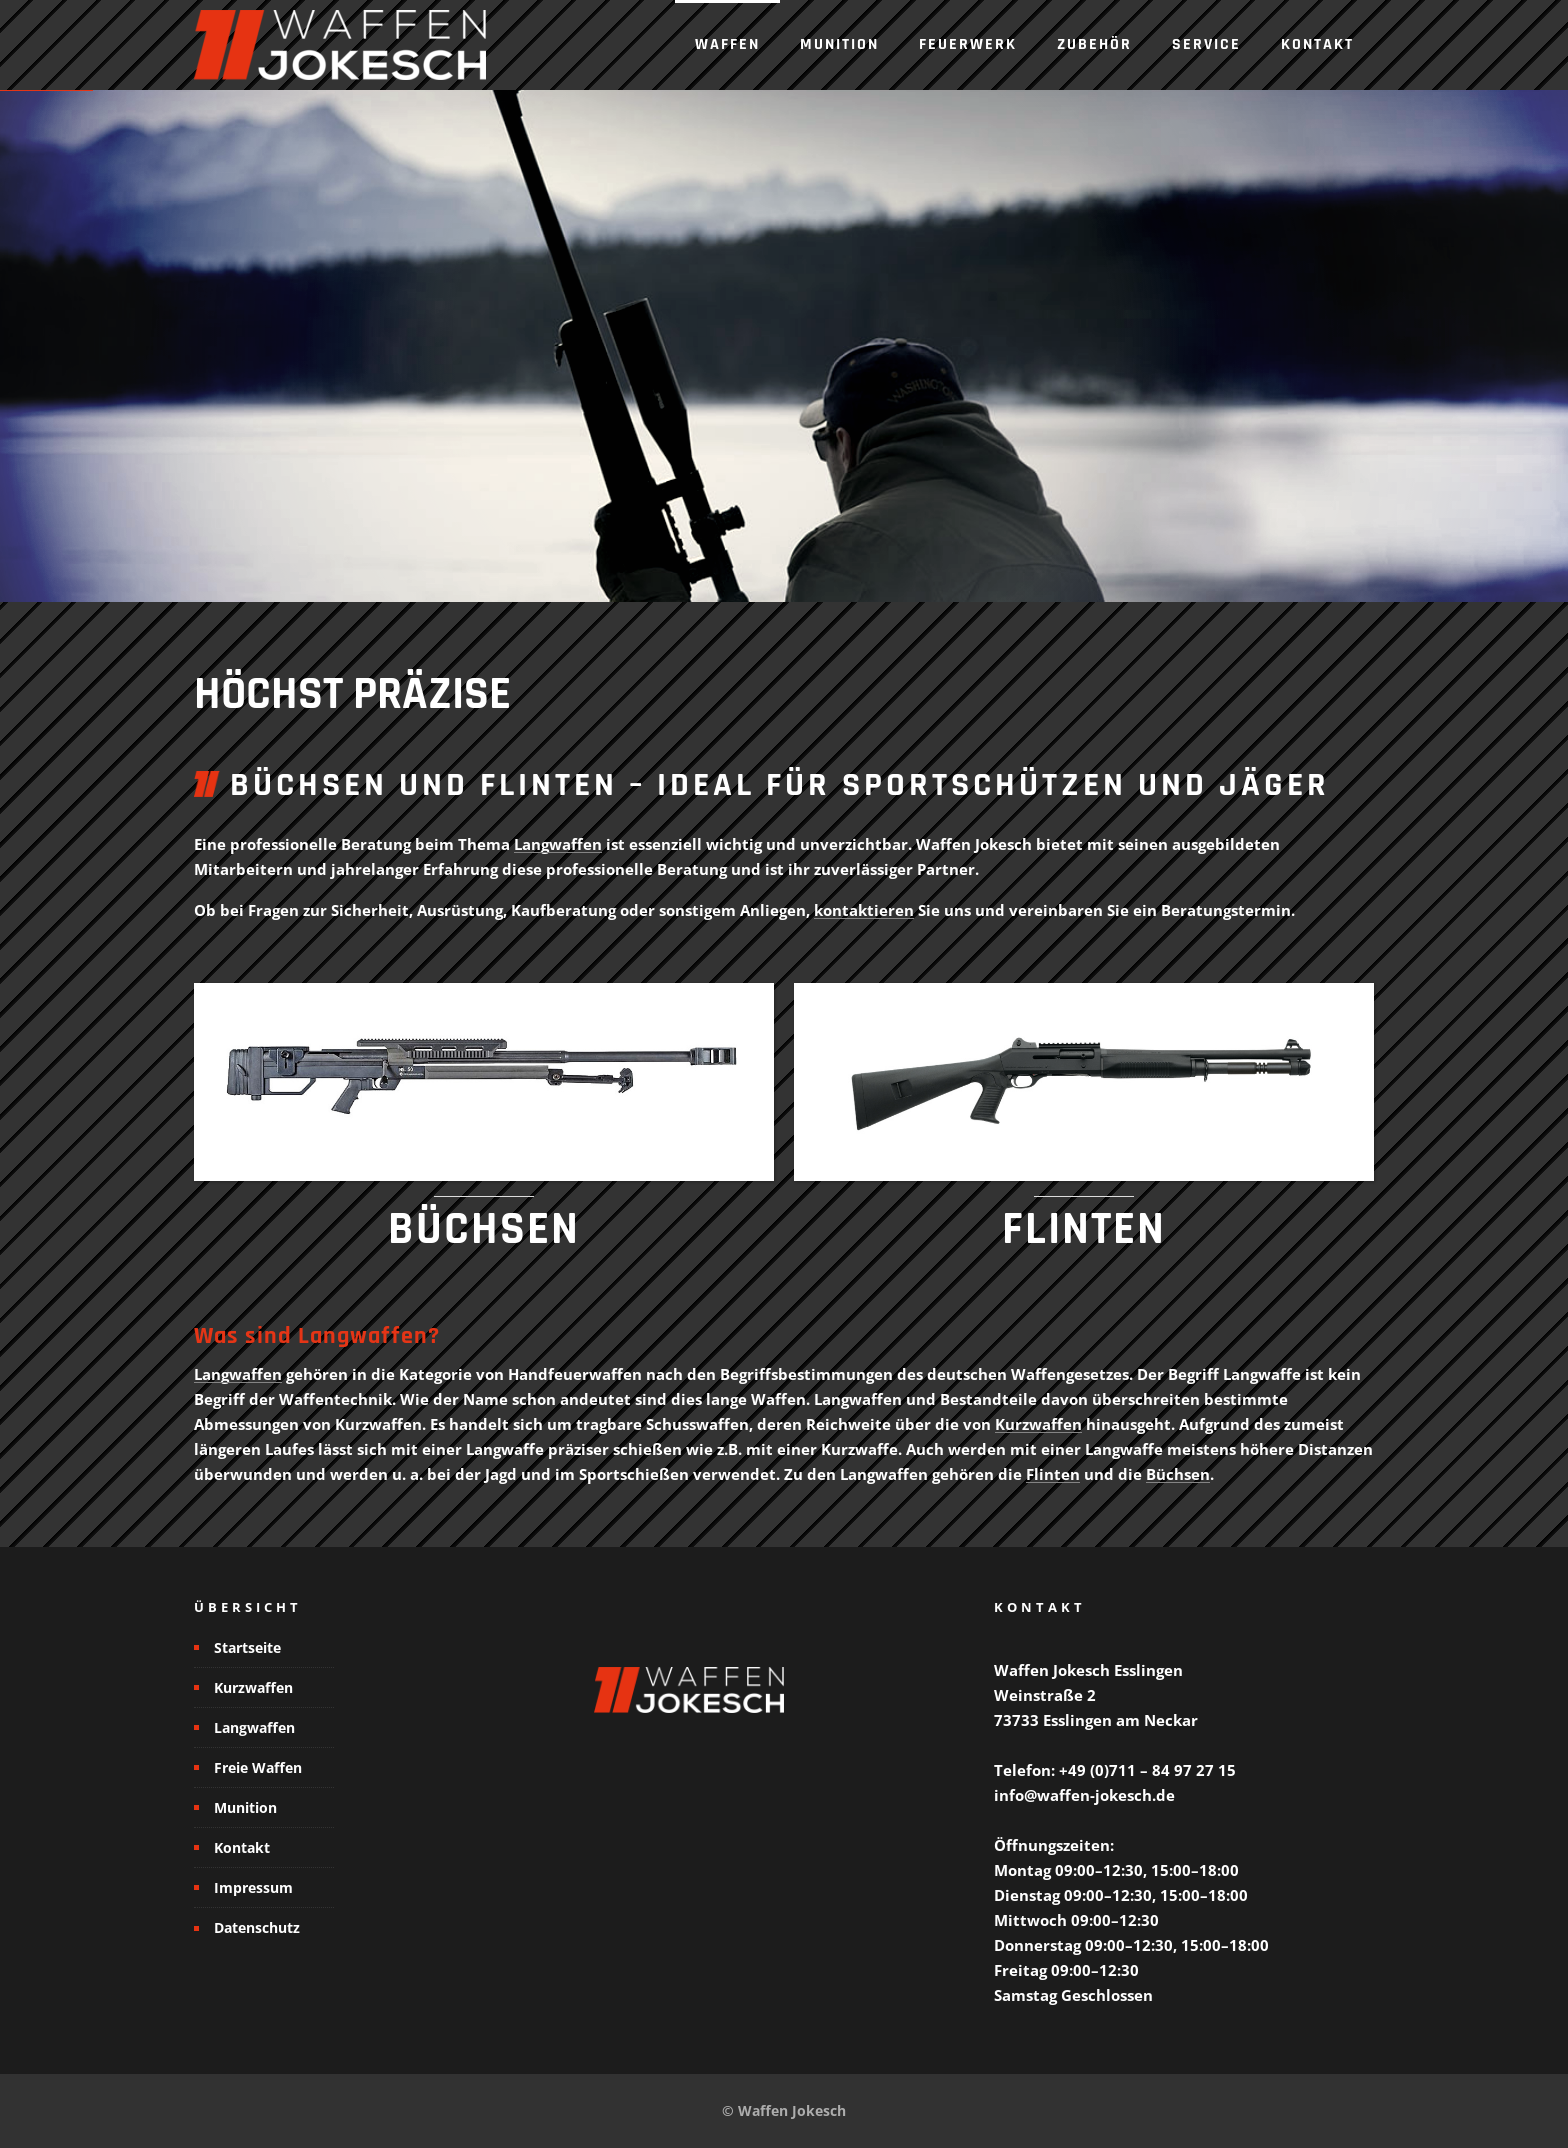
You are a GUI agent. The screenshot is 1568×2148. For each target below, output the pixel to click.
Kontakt (1317, 44)
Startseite (247, 1647)
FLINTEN (1084, 1229)
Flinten (1053, 1474)
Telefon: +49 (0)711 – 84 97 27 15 (1115, 1770)
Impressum (253, 1887)
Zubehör (1094, 44)
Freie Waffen (258, 1767)
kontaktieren (864, 910)
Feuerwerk (968, 44)
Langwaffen (558, 844)
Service (1206, 44)
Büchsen (1178, 1474)
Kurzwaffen (1038, 1424)
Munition (839, 44)
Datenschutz (257, 1927)
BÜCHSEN (484, 1229)
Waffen (727, 44)
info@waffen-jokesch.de (1084, 1795)
